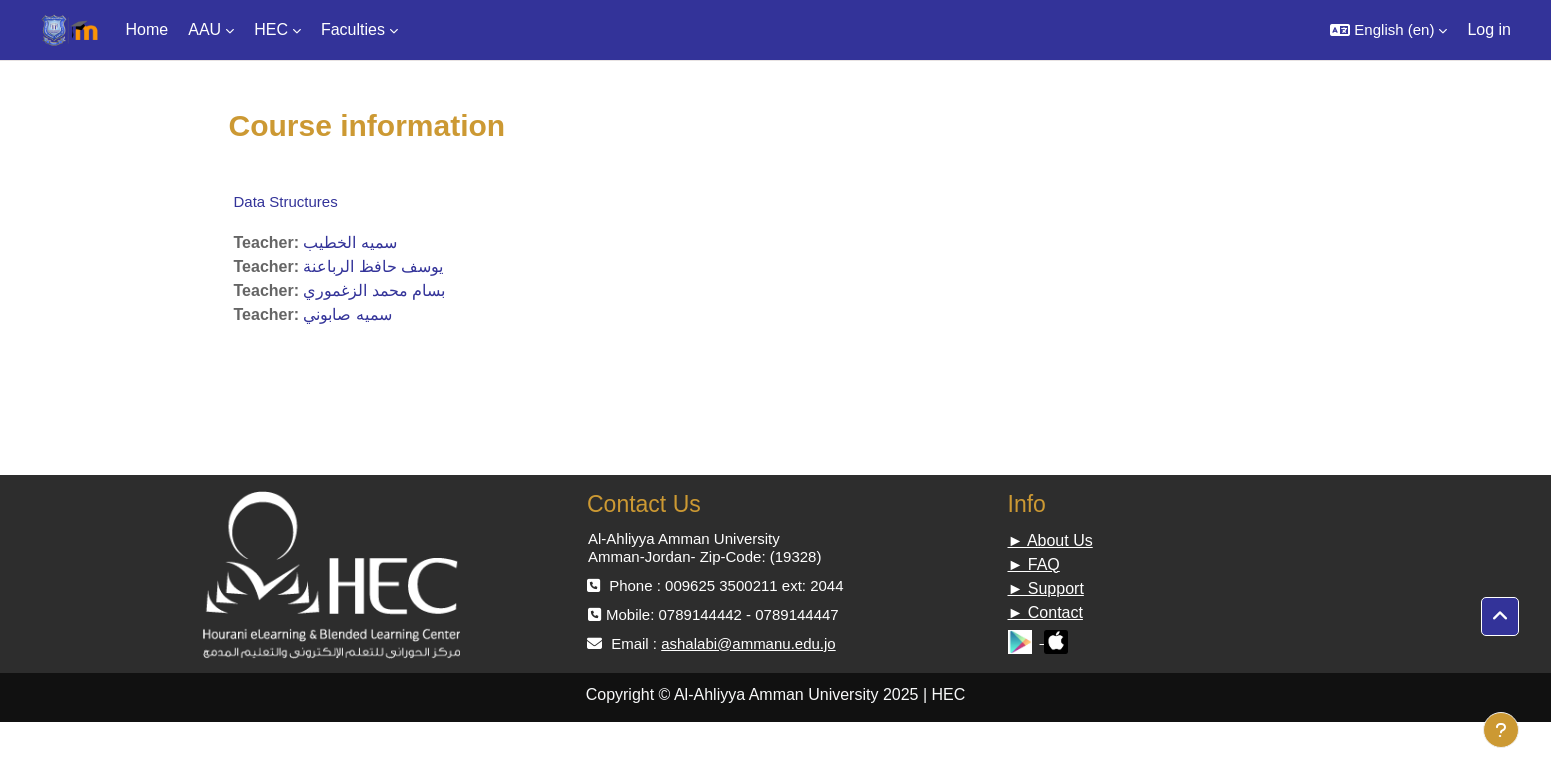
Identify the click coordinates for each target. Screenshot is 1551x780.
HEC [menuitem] (271, 29)
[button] (1388, 30)
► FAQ (1034, 564)
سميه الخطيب (349, 242)
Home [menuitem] (147, 29)
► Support (1046, 588)
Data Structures (286, 201)
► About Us (1050, 540)
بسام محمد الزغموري (374, 290)
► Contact (1045, 612)
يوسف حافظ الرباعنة (373, 266)
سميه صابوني (347, 314)
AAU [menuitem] (204, 29)
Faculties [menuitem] (353, 29)
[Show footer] (1501, 730)
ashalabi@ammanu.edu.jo (748, 643)
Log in (1489, 29)
